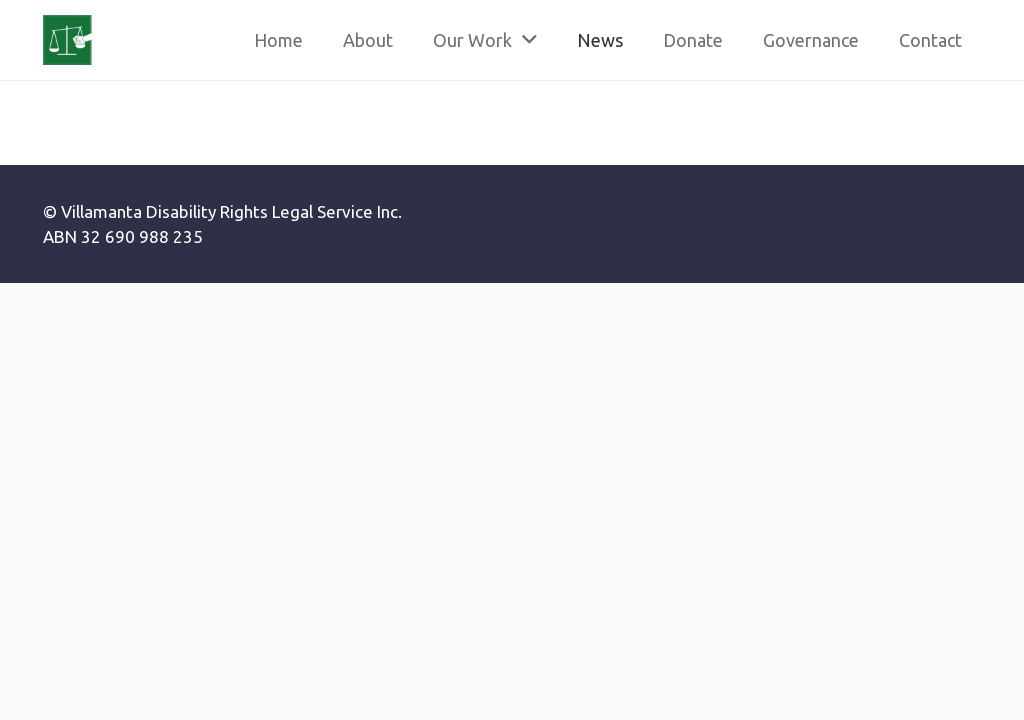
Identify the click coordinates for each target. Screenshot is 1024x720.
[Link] (68, 40)
